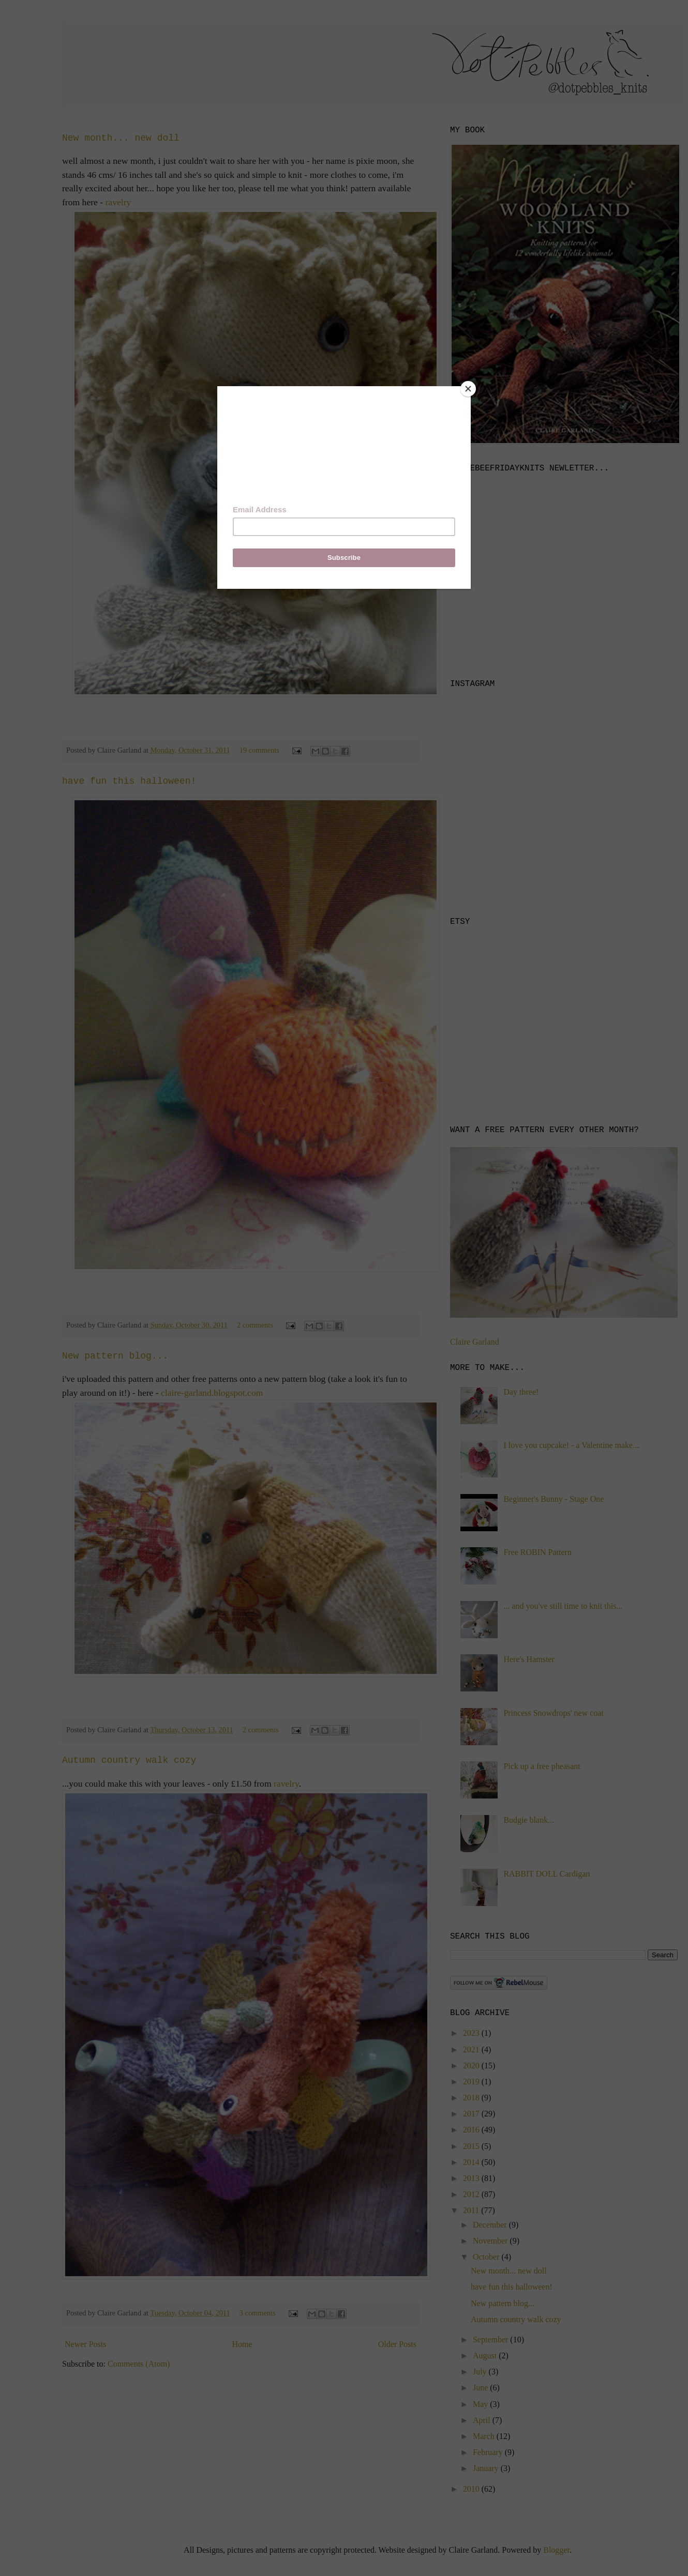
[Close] (468, 389)
